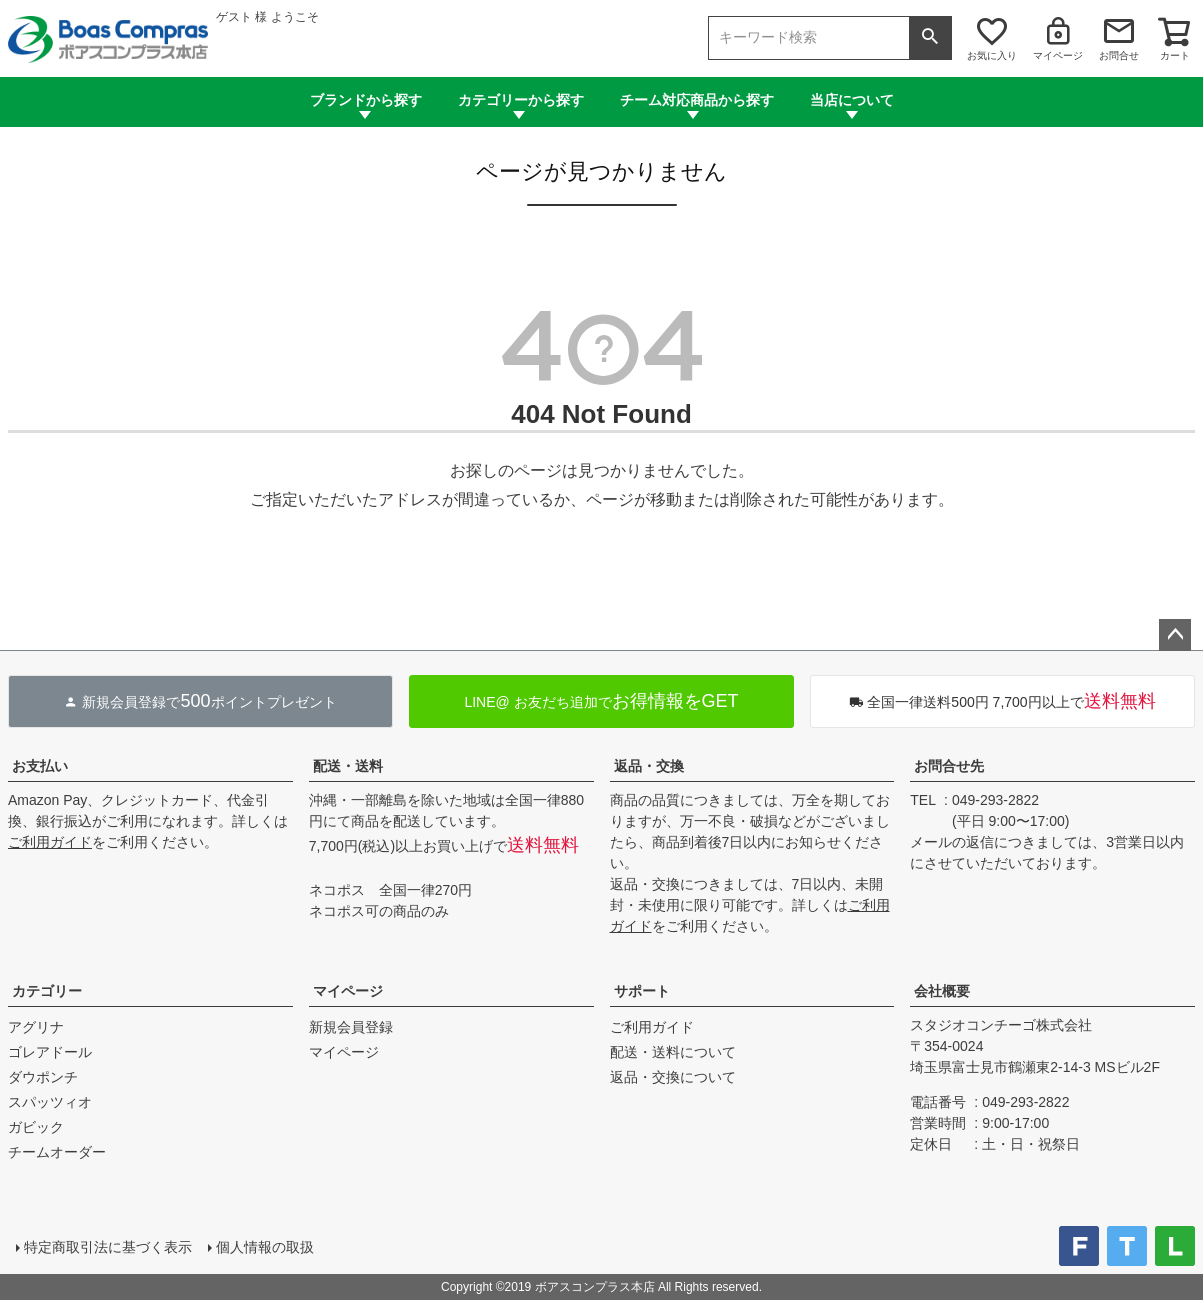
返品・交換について (673, 1077)
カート (1175, 55)
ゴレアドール (50, 1052)
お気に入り (992, 55)
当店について (852, 100)
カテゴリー (47, 991)
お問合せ (1119, 55)
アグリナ (36, 1027)
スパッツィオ (50, 1102)
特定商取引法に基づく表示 (108, 1247)
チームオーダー (57, 1152)
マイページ (1058, 55)
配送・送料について (673, 1052)
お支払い (40, 766)
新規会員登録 (351, 1027)
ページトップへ (1175, 635)
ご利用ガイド (50, 842)
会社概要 (942, 991)
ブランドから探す (366, 100)
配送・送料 (348, 766)
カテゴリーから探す (521, 100)
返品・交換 (649, 766)
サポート (642, 991)
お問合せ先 (949, 766)
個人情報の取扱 (265, 1247)
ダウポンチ (43, 1077)
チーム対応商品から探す (697, 100)
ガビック (36, 1127)
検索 (930, 38)
